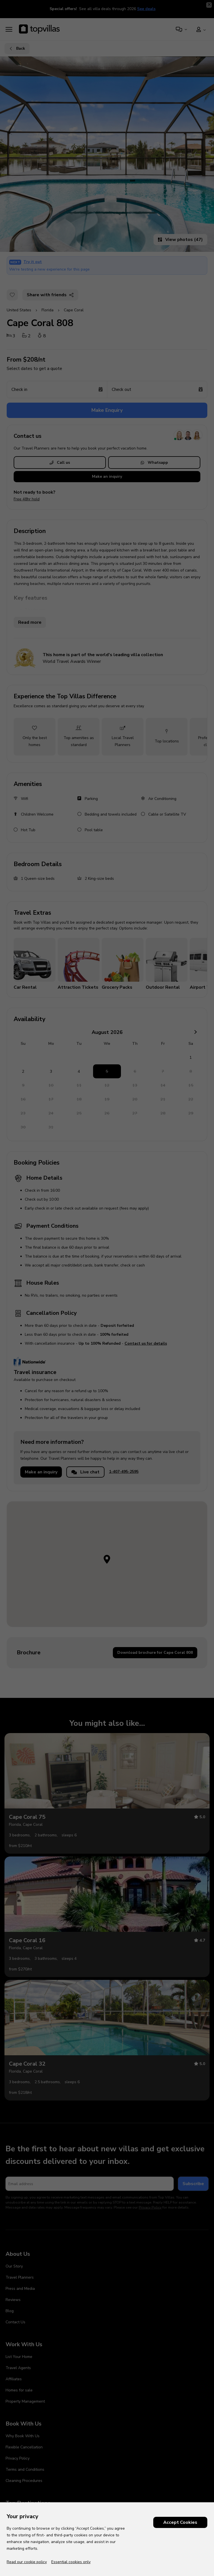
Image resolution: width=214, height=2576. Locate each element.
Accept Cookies (180, 2522)
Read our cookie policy (27, 2562)
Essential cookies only (71, 2562)
